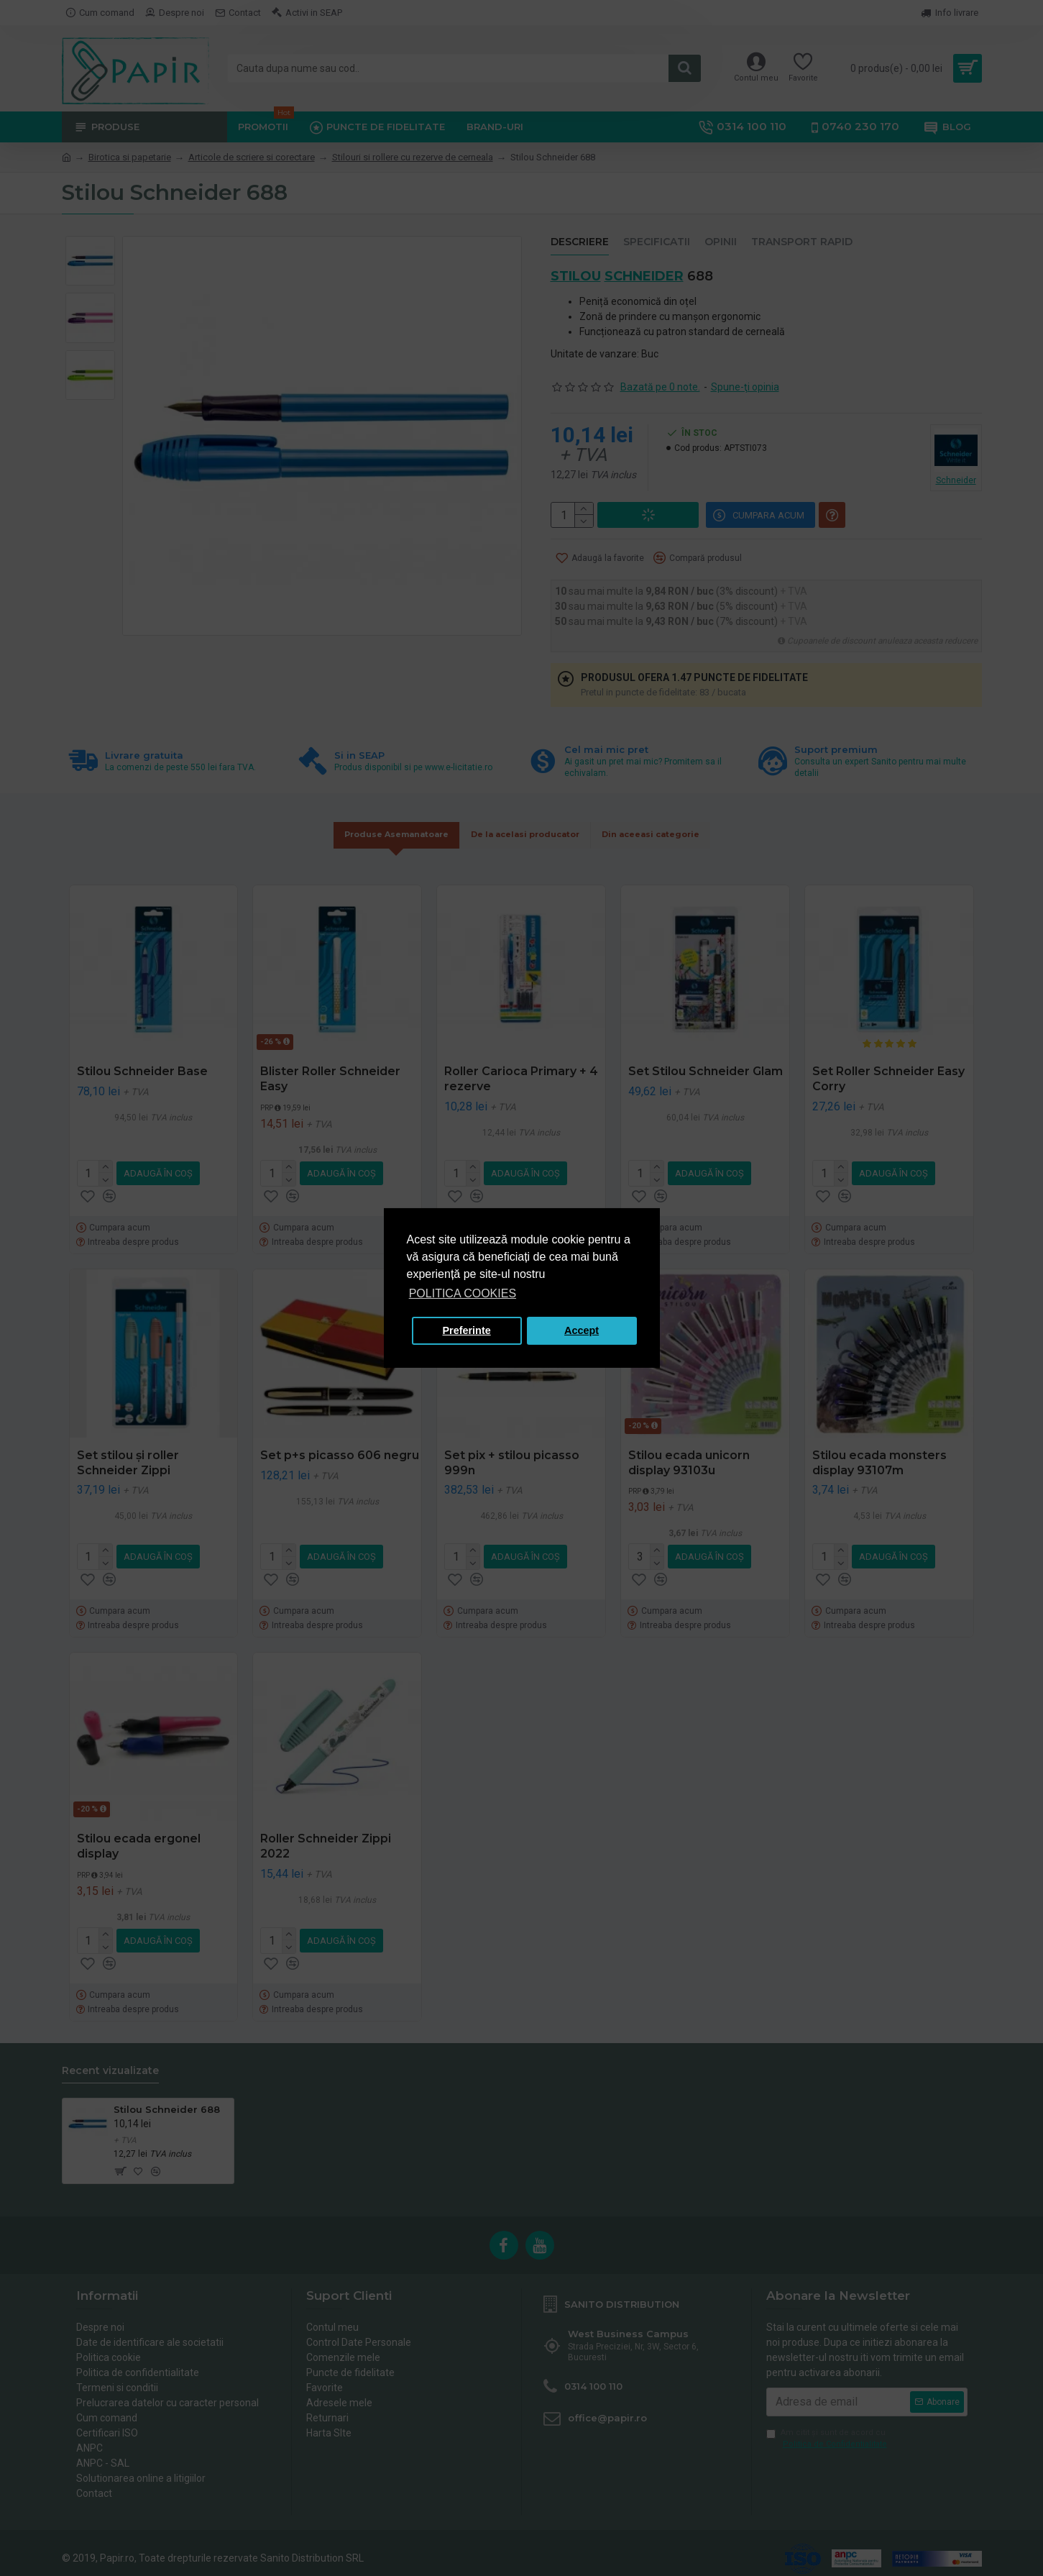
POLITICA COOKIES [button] (462, 1293)
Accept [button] (581, 1330)
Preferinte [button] (467, 1330)
